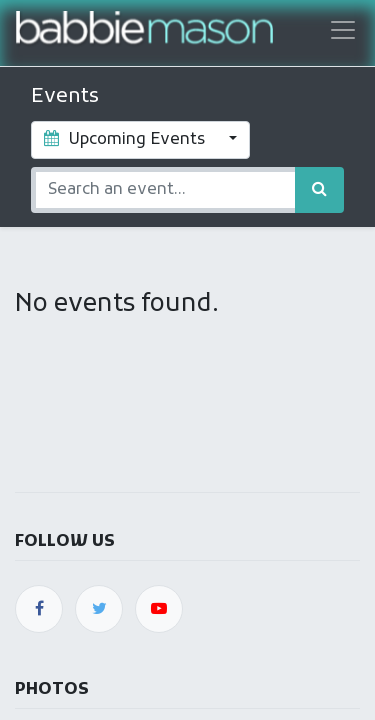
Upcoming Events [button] (126, 140)
